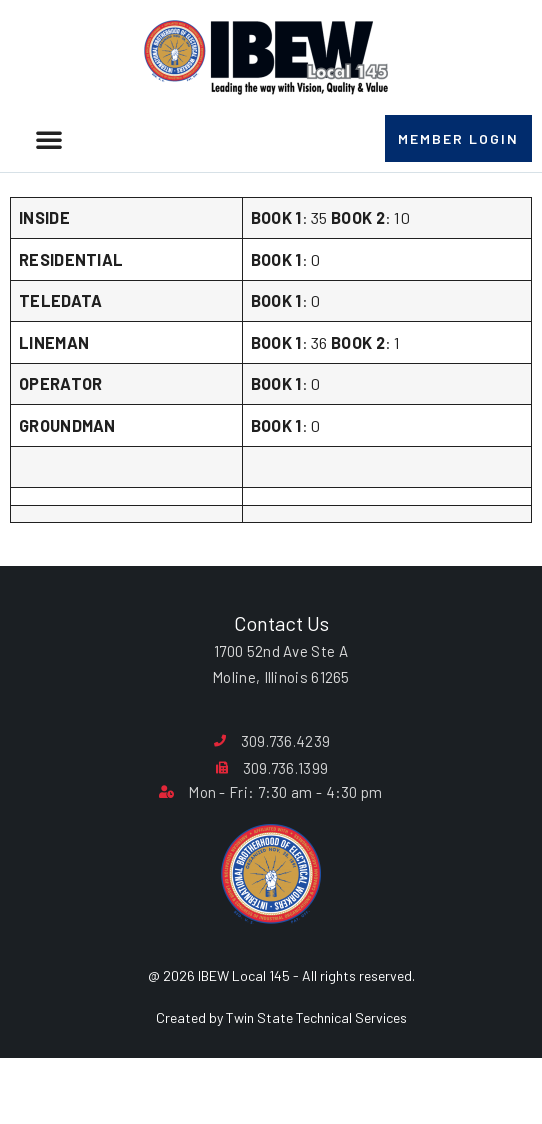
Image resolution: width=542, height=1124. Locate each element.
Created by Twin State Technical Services (281, 1068)
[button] (49, 139)
